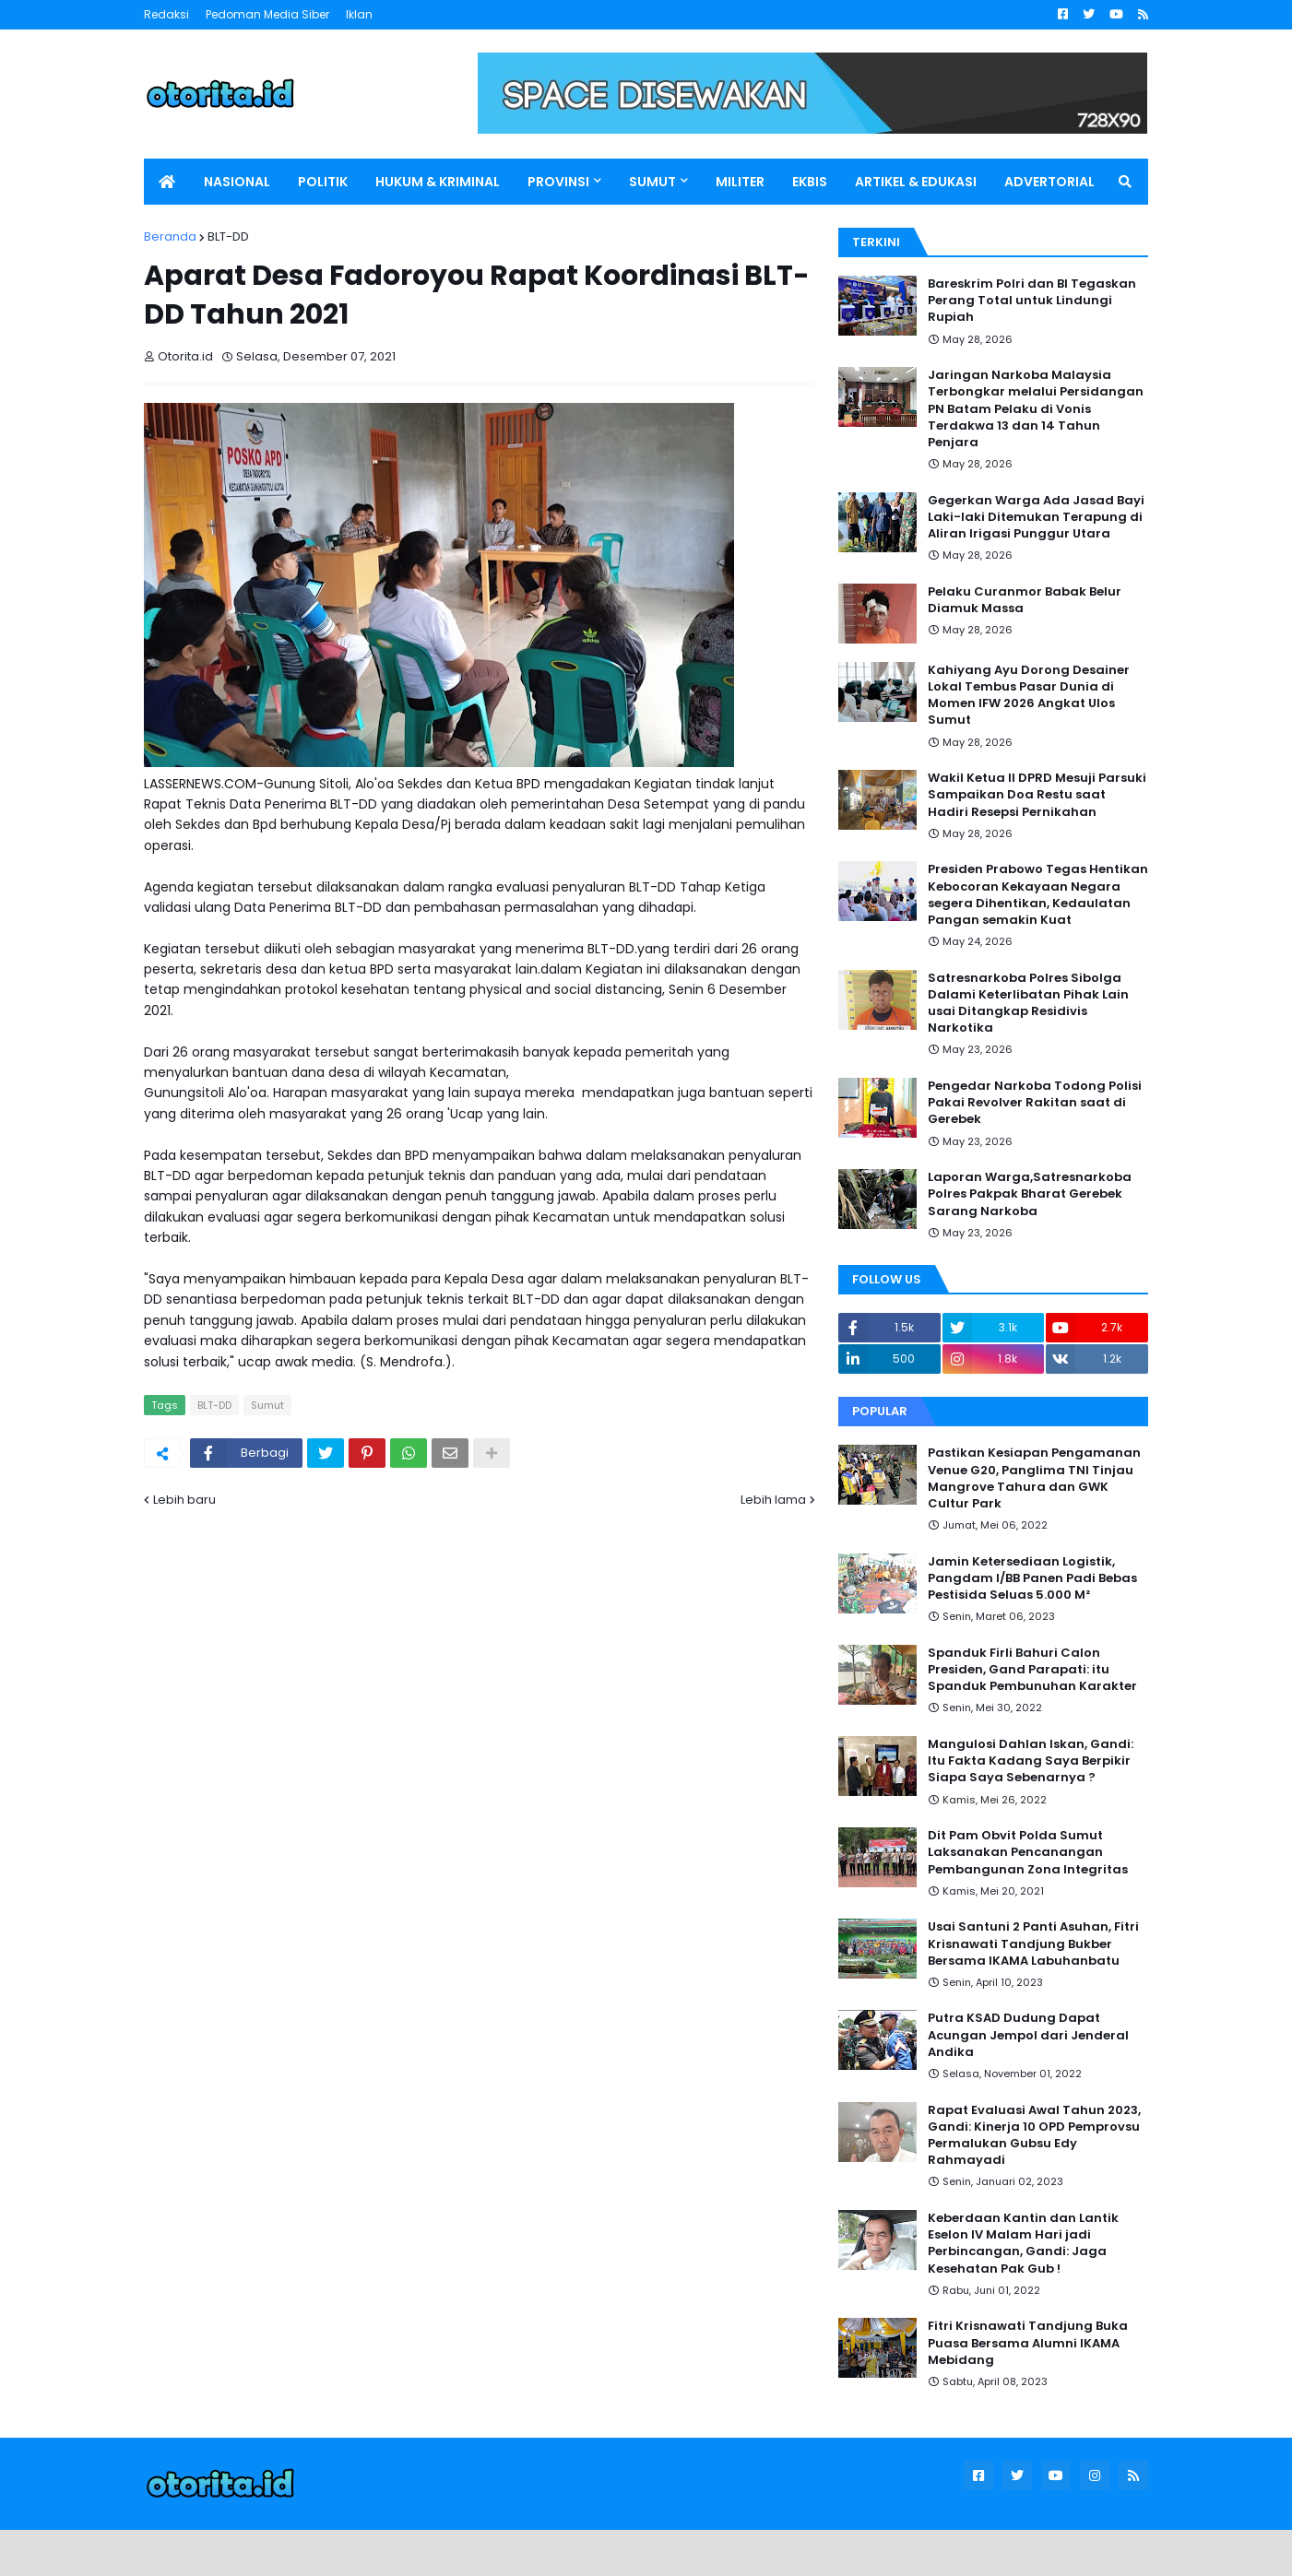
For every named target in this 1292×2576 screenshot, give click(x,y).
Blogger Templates (272, 2552)
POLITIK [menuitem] (323, 181)
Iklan (359, 14)
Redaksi (166, 14)
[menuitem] (167, 182)
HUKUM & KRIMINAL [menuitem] (437, 181)
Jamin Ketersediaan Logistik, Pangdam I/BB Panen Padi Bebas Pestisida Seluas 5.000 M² (1032, 1578)
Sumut (267, 1405)
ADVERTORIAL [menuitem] (1049, 181)
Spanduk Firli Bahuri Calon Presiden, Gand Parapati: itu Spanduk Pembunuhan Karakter (1032, 1670)
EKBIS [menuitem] (809, 181)
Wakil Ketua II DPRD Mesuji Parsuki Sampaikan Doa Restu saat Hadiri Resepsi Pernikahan (1037, 795)
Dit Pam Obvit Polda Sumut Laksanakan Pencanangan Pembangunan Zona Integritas (1028, 1852)
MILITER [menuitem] (740, 181)
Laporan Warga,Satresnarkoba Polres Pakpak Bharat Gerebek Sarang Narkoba (1030, 1194)
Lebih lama (773, 1499)
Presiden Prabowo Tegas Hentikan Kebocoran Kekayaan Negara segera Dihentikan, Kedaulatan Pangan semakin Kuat (1038, 894)
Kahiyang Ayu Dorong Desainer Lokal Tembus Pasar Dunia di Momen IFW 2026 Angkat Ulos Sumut (1029, 695)
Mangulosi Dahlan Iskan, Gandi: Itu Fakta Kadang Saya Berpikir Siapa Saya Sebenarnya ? (1030, 1761)
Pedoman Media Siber (267, 14)
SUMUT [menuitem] (652, 181)
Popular (879, 1411)
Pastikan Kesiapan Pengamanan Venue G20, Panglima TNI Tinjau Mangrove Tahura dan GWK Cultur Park (1034, 1478)
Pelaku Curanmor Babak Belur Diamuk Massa (1024, 600)
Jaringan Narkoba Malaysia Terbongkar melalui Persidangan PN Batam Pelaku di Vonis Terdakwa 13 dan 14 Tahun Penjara (1036, 409)
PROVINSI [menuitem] (558, 181)
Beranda (170, 236)
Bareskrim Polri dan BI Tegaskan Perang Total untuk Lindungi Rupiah (1032, 300)
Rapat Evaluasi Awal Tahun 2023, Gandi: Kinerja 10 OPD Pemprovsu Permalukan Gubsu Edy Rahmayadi (1034, 2135)
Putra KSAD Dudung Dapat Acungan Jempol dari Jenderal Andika (1028, 2035)
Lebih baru (184, 1499)
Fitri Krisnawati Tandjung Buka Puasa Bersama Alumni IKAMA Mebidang (1028, 2343)
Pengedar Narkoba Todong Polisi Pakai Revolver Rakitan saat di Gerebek (1035, 1103)
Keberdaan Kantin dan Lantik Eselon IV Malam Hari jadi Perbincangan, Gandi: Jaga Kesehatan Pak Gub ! (1023, 2243)
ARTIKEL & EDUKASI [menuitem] (916, 181)
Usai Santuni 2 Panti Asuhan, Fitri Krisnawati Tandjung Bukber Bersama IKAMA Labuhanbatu (1033, 1943)
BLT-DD (228, 236)
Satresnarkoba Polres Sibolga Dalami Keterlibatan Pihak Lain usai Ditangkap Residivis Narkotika (1028, 1003)
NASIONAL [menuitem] (237, 181)
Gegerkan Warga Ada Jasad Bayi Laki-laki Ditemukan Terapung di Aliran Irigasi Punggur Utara (1036, 517)
